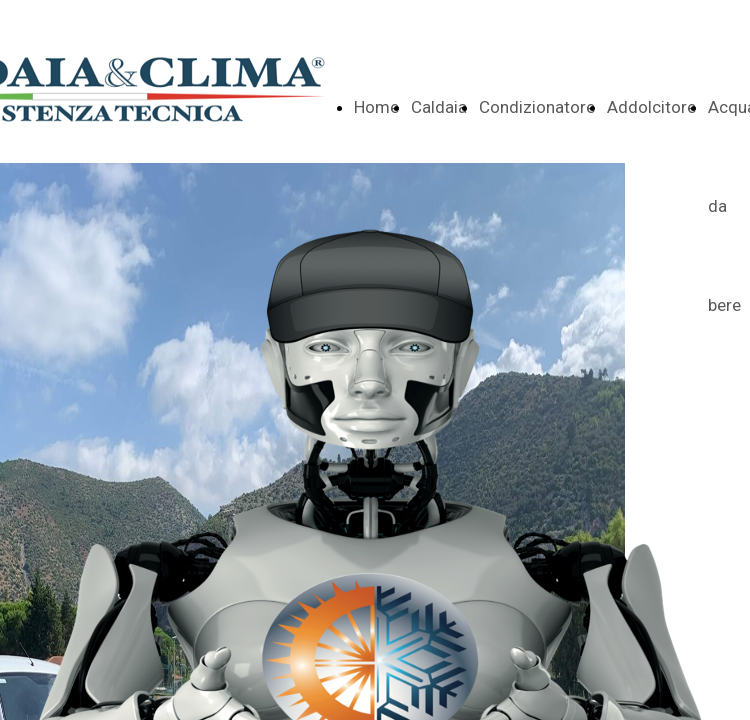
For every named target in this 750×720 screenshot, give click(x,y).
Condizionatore (537, 107)
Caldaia (439, 107)
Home (376, 107)
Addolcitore (651, 107)
